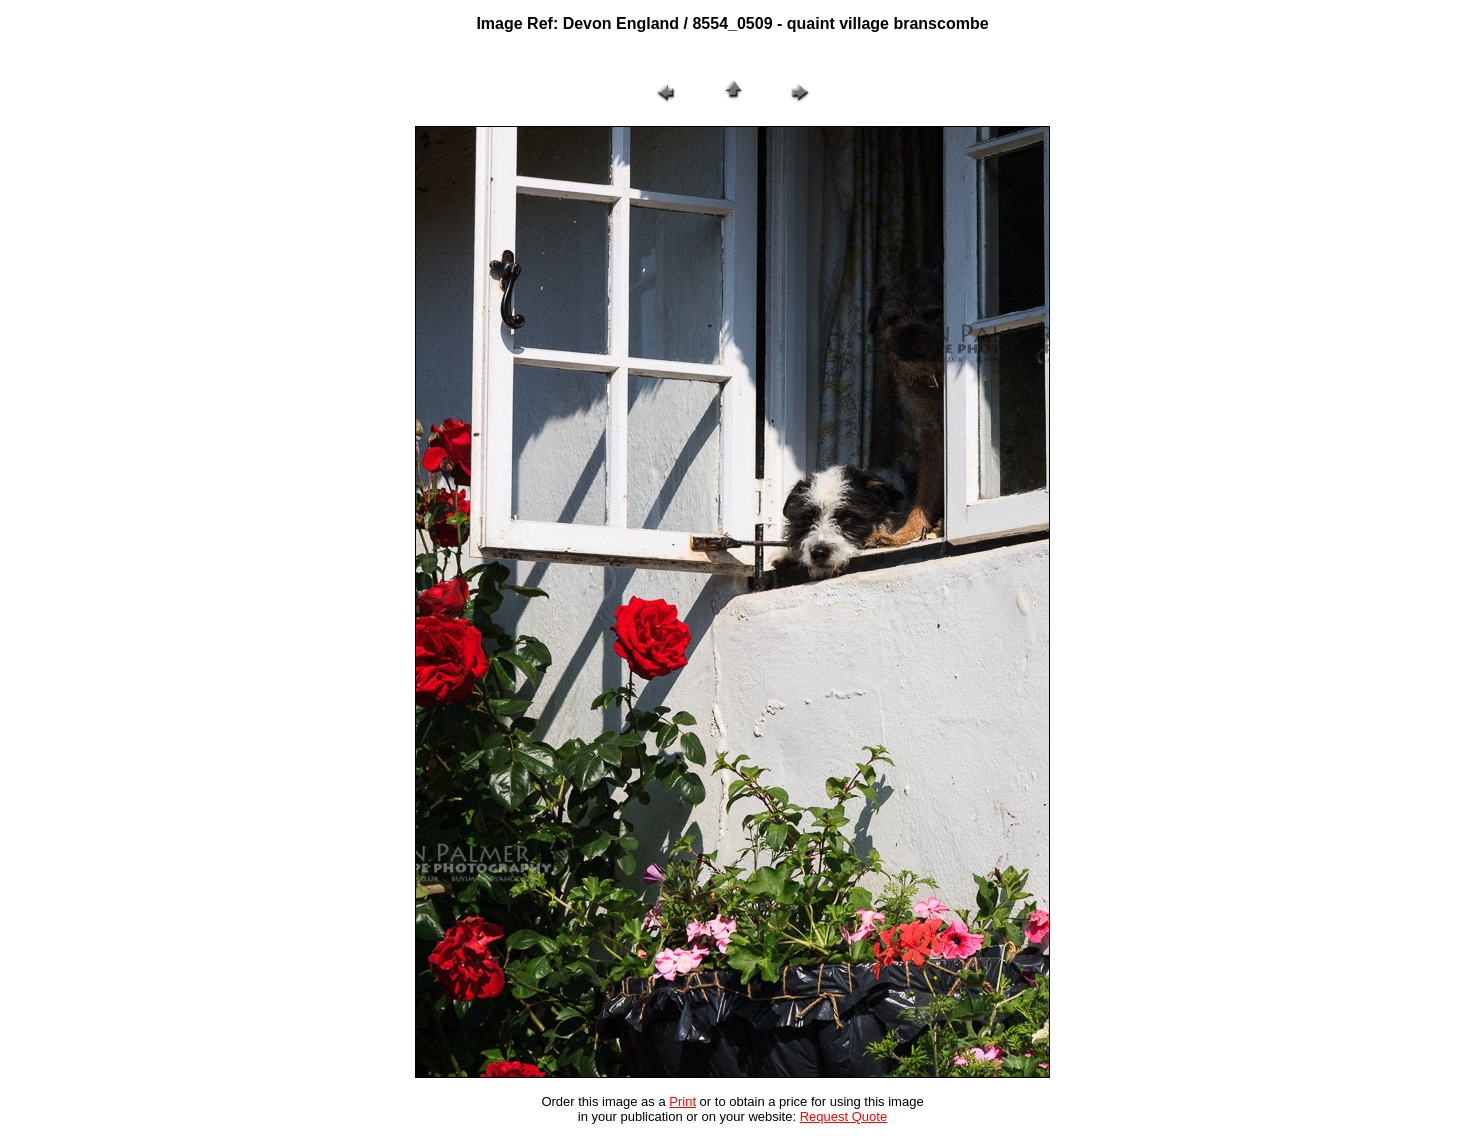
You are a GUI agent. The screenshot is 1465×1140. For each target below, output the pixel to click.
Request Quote (843, 1116)
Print (682, 1101)
